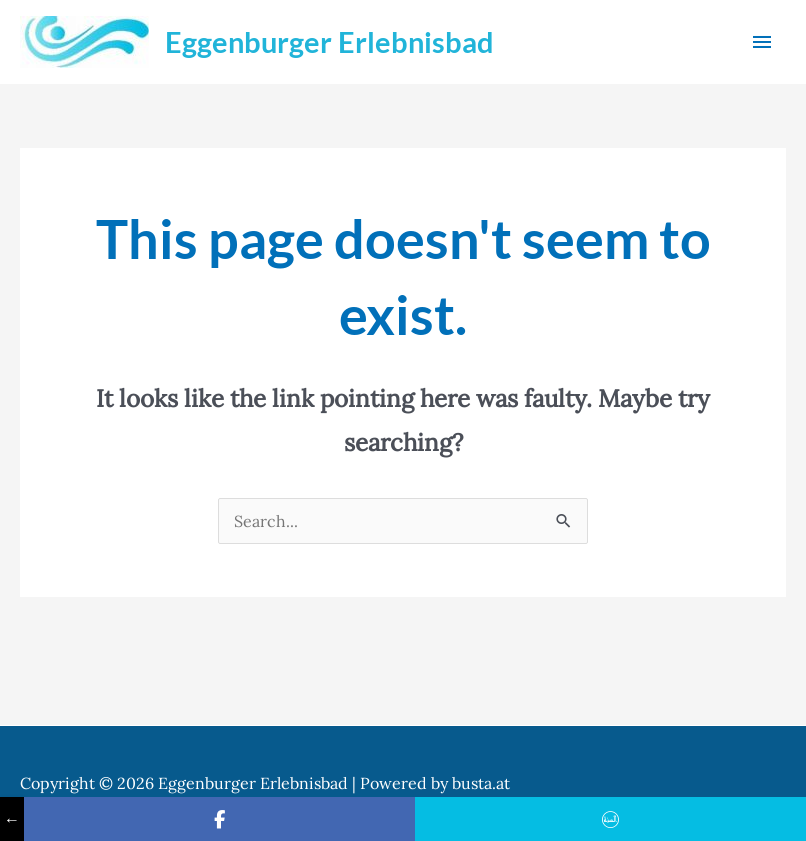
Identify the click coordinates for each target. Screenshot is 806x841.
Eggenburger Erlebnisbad (329, 41)
